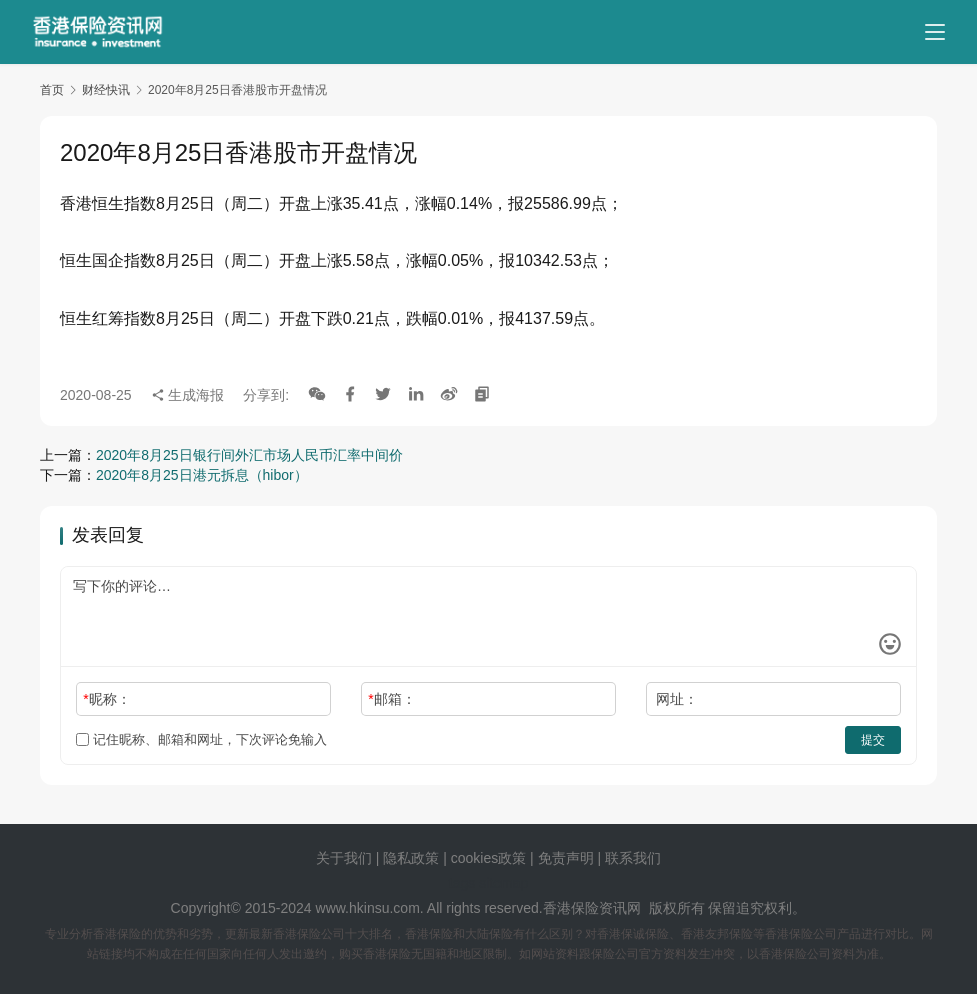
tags (462, 883)
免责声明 (568, 858)
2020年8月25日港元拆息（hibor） (202, 475)
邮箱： (391, 699)
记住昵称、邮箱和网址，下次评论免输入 (201, 739)
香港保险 (571, 908)
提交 (873, 740)
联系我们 (633, 858)
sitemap (503, 883)
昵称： (106, 699)
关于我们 (344, 858)
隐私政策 (411, 858)
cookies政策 (488, 858)
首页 (52, 90)
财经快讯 (106, 90)
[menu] (935, 32)
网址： (677, 699)
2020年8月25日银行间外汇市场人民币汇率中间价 (249, 455)
